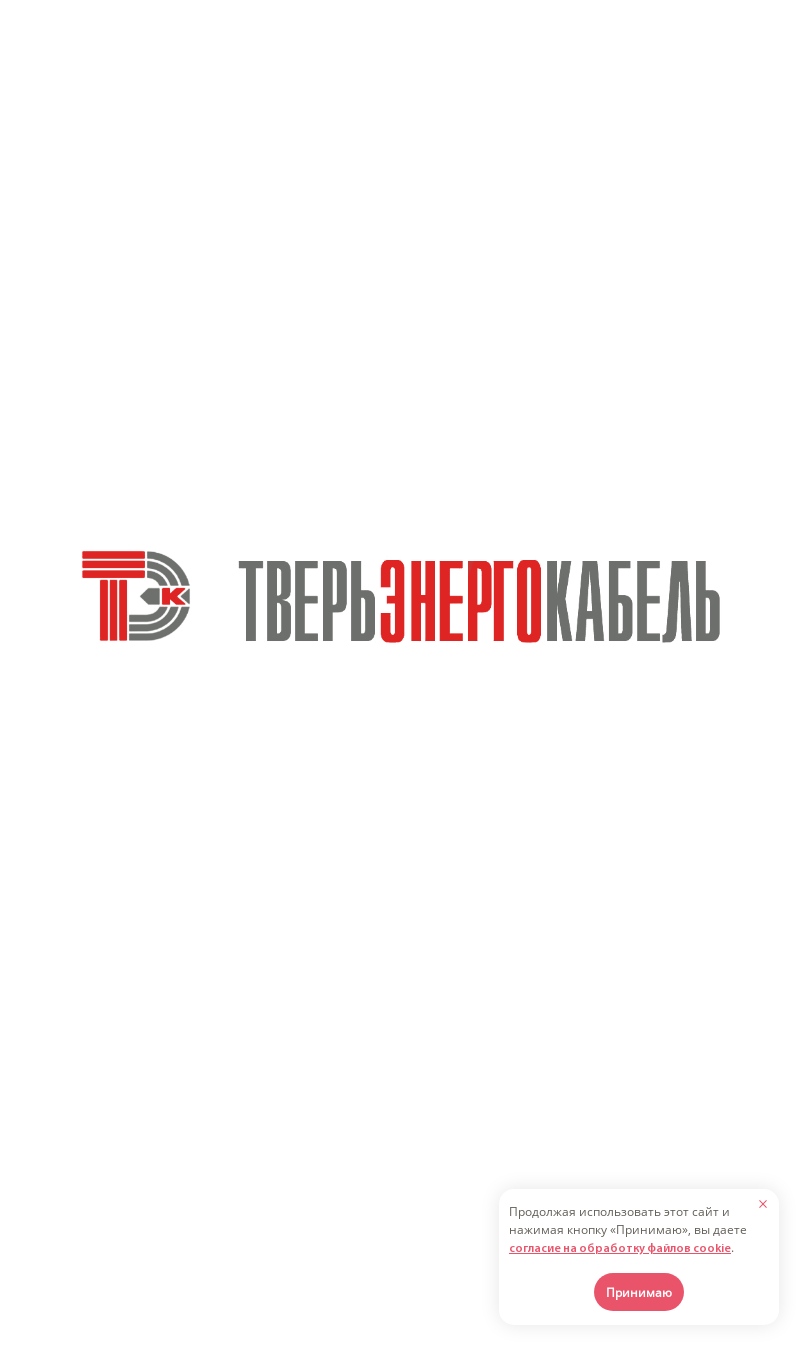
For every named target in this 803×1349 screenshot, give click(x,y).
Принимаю (639, 1292)
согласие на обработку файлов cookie (620, 1249)
